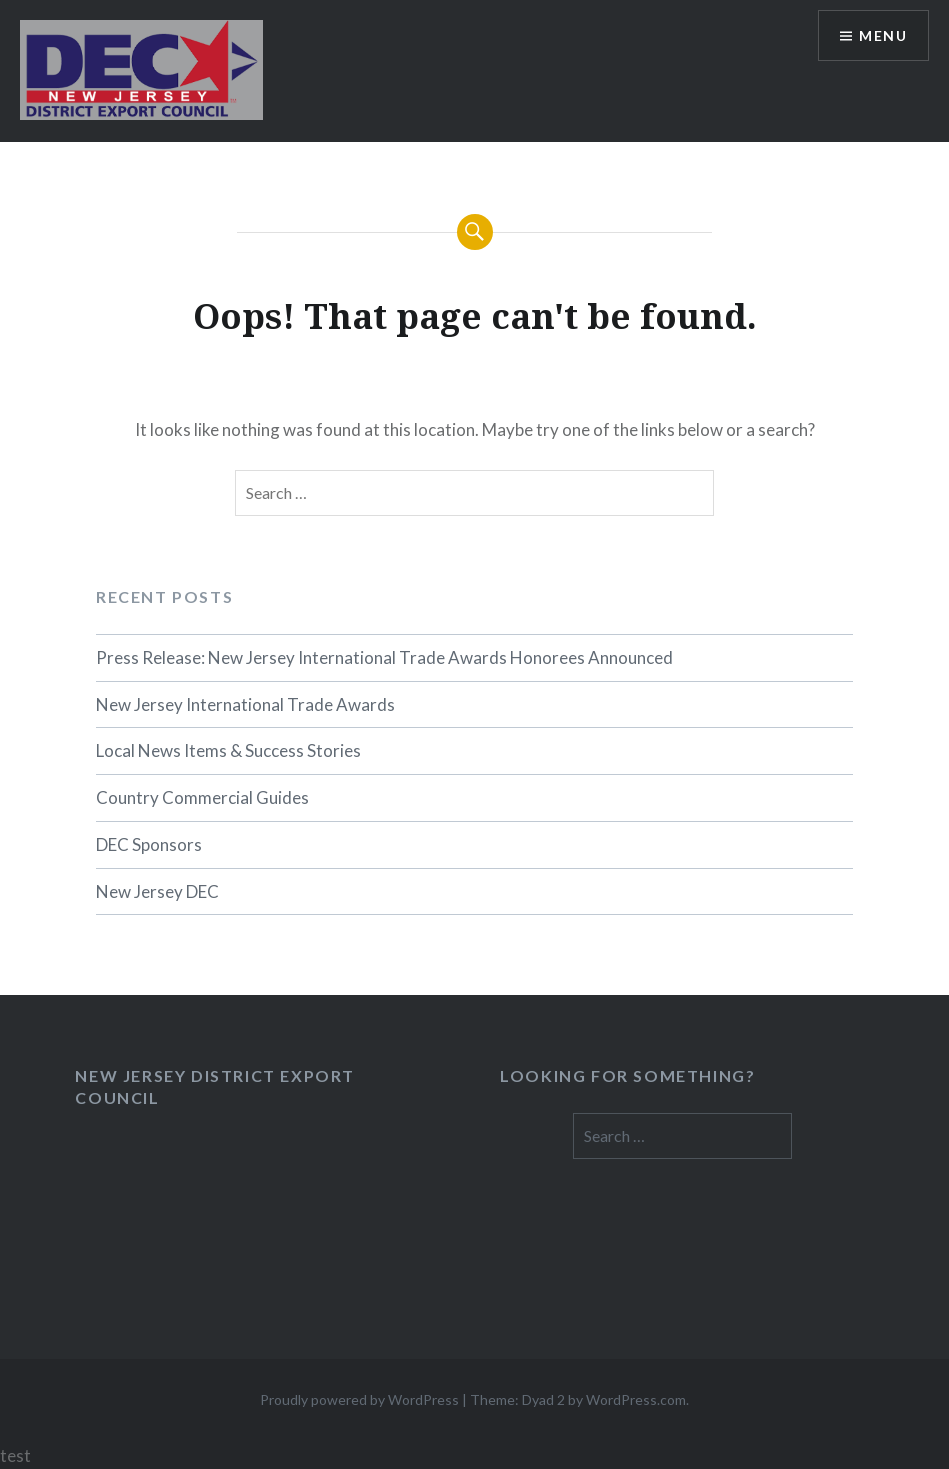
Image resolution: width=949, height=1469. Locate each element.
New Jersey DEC (157, 891)
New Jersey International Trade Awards (245, 704)
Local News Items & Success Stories (228, 750)
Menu (883, 35)
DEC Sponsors (149, 844)
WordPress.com (636, 1399)
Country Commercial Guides (202, 797)
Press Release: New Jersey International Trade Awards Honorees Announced (384, 657)
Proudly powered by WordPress (359, 1399)
